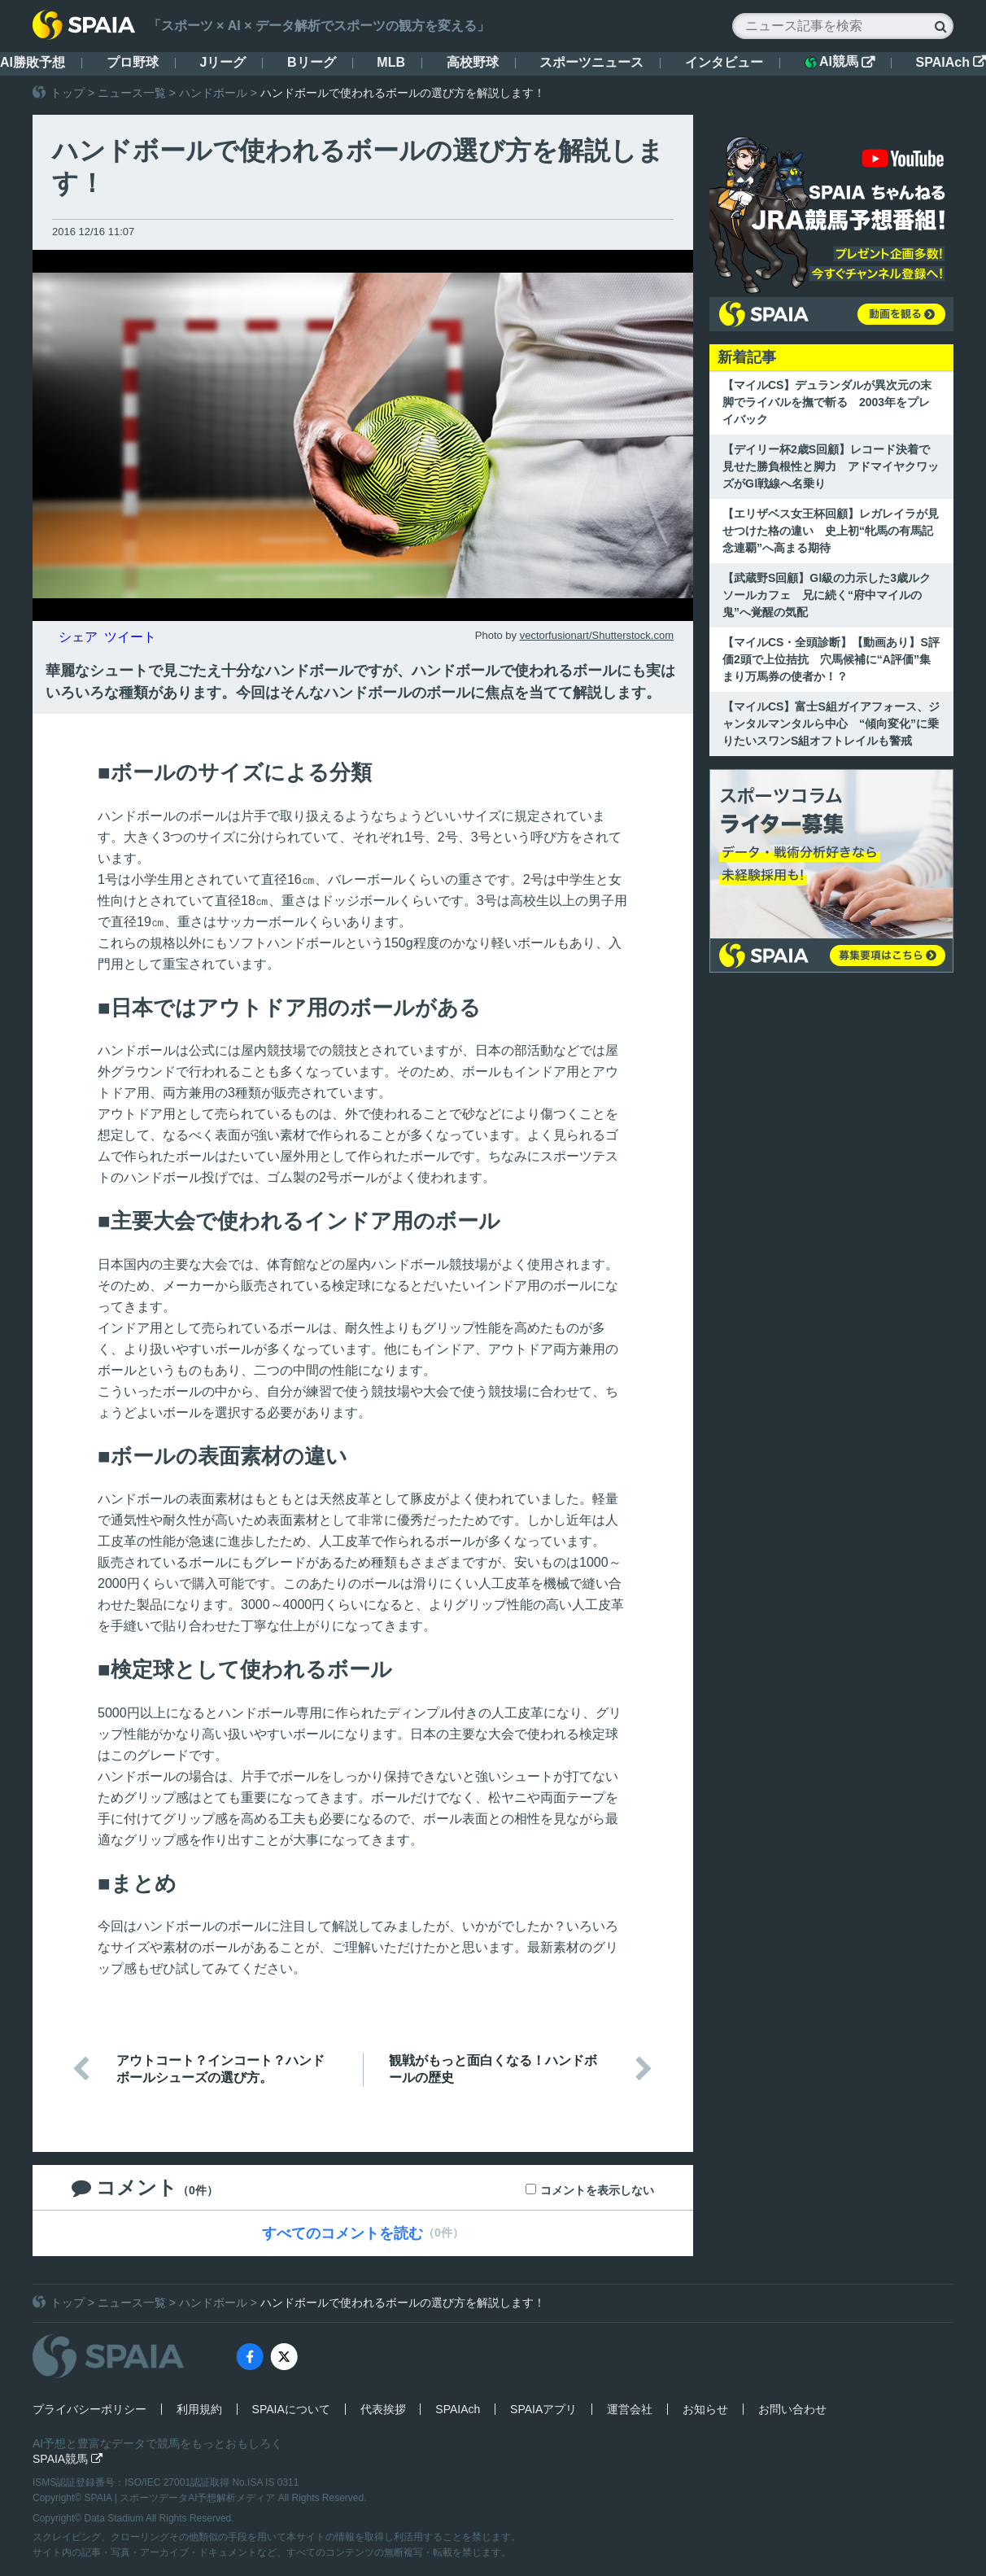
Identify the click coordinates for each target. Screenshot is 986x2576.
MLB (391, 62)
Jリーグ (222, 62)
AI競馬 (840, 62)
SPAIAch (951, 62)
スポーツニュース (591, 62)
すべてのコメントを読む (342, 2233)
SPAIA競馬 (68, 2458)
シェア (78, 637)
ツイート (130, 637)
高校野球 (473, 62)
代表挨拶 (383, 2409)
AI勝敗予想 (32, 62)
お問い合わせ (792, 2409)
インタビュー (724, 62)
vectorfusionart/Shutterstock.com (597, 635)
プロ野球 (133, 62)
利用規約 (199, 2409)
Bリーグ (311, 62)
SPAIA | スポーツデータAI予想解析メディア (181, 2498)
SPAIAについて (291, 2409)
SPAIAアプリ (543, 2409)
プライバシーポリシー (89, 2409)
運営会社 (629, 2409)
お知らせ (705, 2409)
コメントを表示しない (597, 2190)
